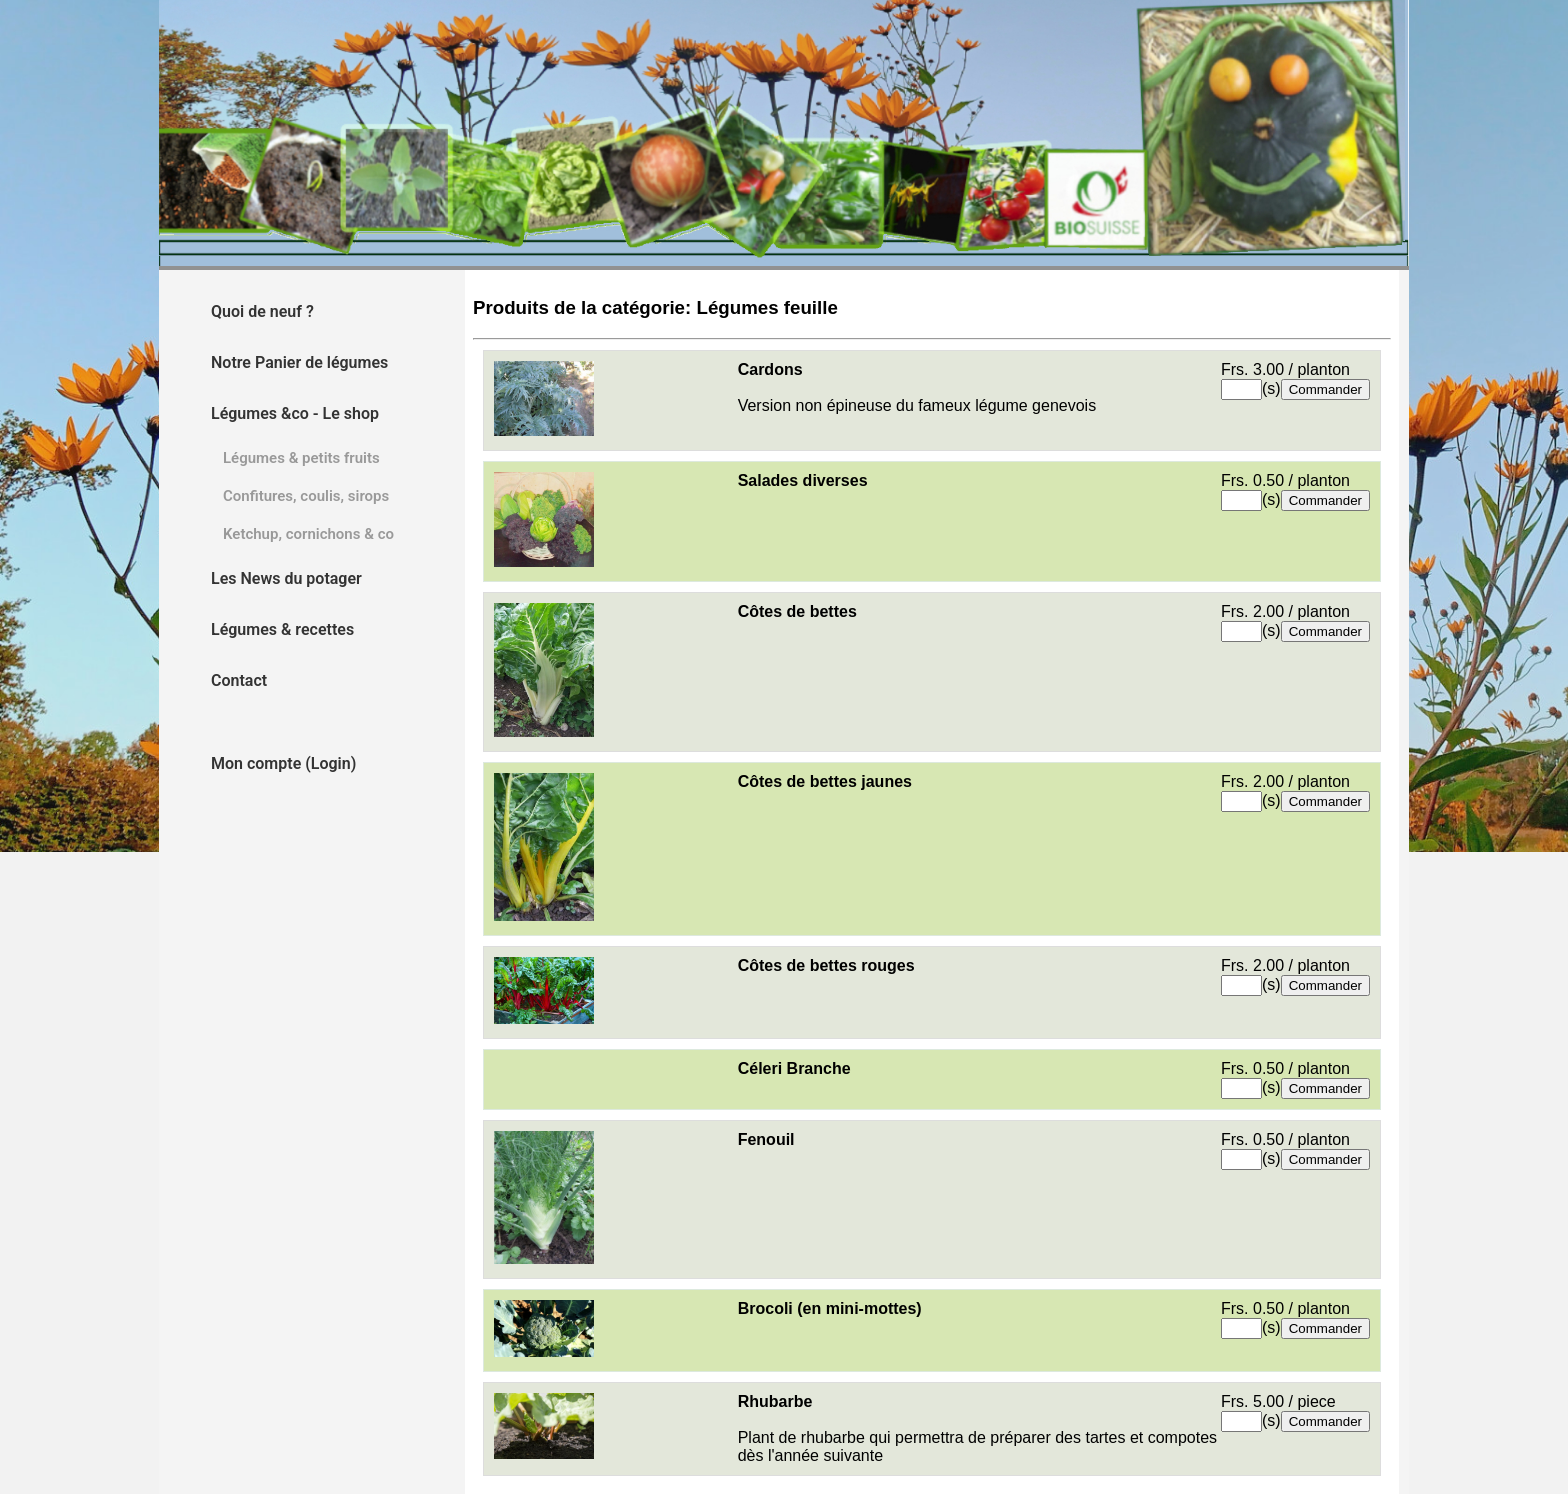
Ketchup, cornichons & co (308, 534)
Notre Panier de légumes (299, 362)
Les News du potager (286, 578)
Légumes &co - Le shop (295, 413)
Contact (239, 680)
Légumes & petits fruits (301, 458)
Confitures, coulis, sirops (306, 496)
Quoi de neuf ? (262, 311)
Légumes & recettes (282, 629)
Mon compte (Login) (283, 763)
